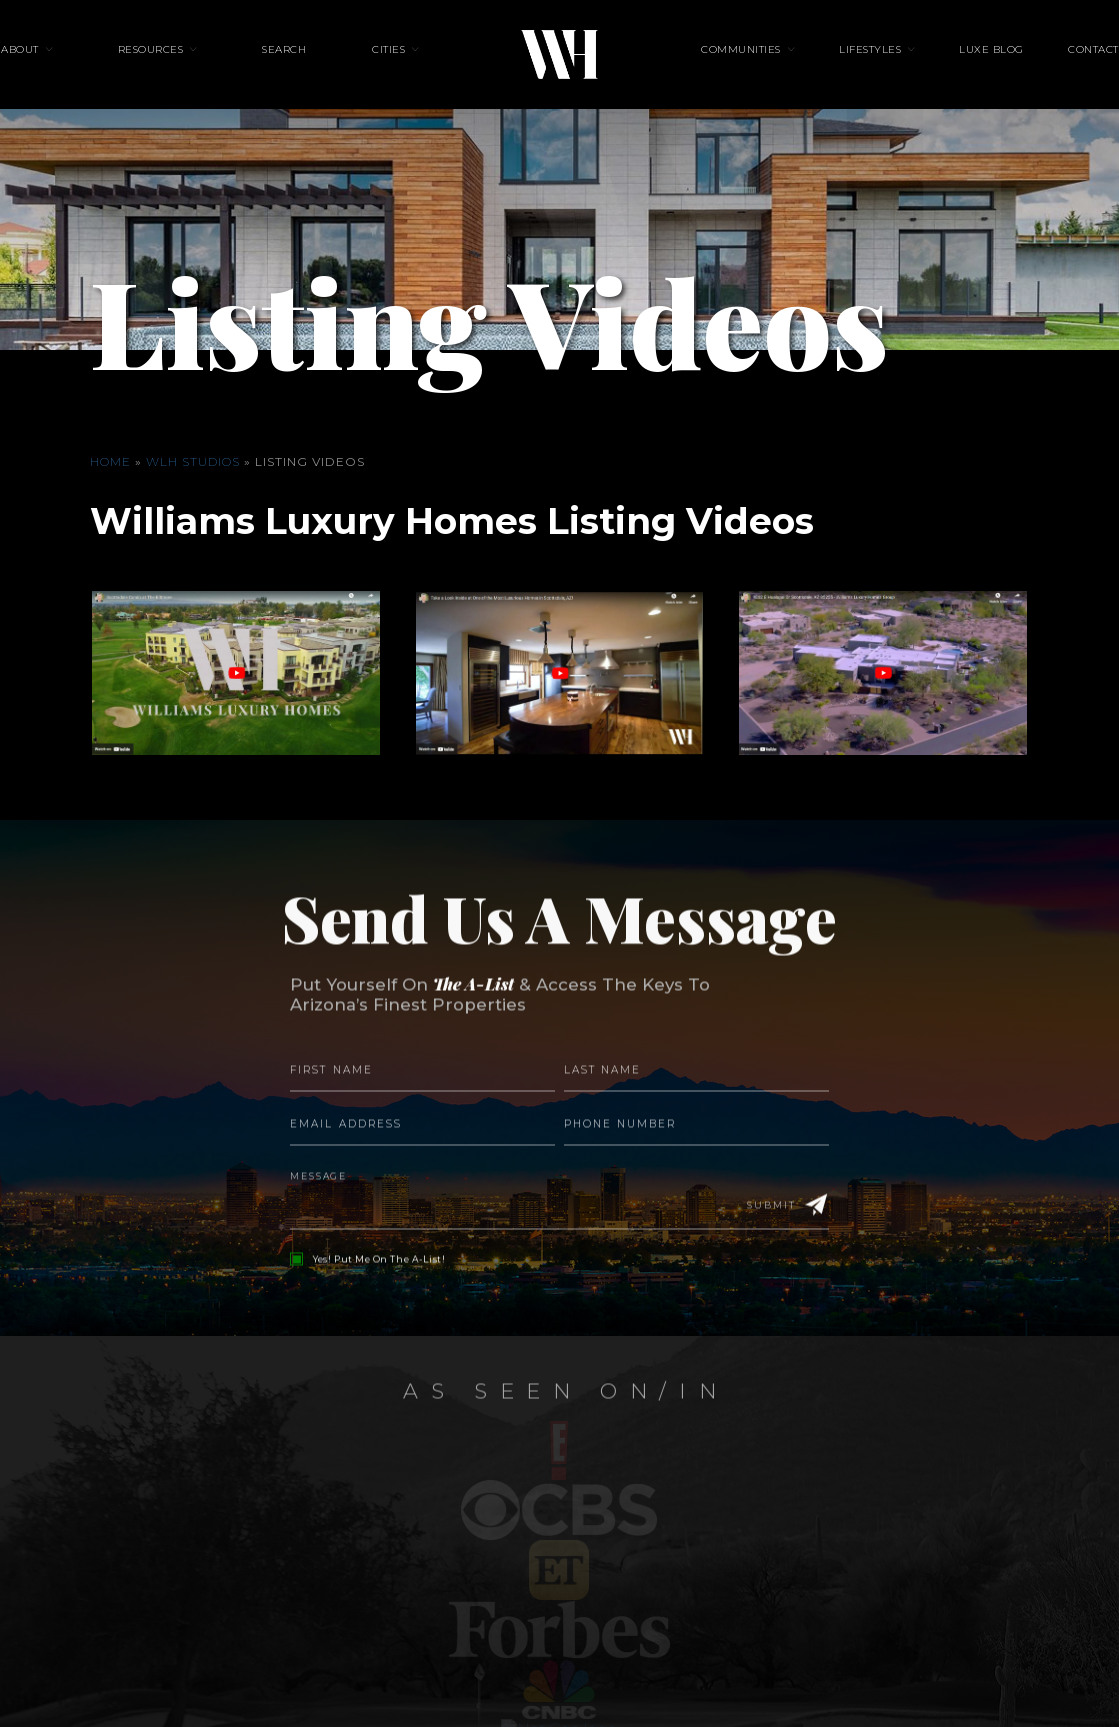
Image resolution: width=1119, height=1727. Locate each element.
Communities (741, 66)
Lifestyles (847, 66)
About (90, 66)
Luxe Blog (945, 66)
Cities (388, 66)
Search (308, 66)
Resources (197, 66)
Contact (1023, 66)
